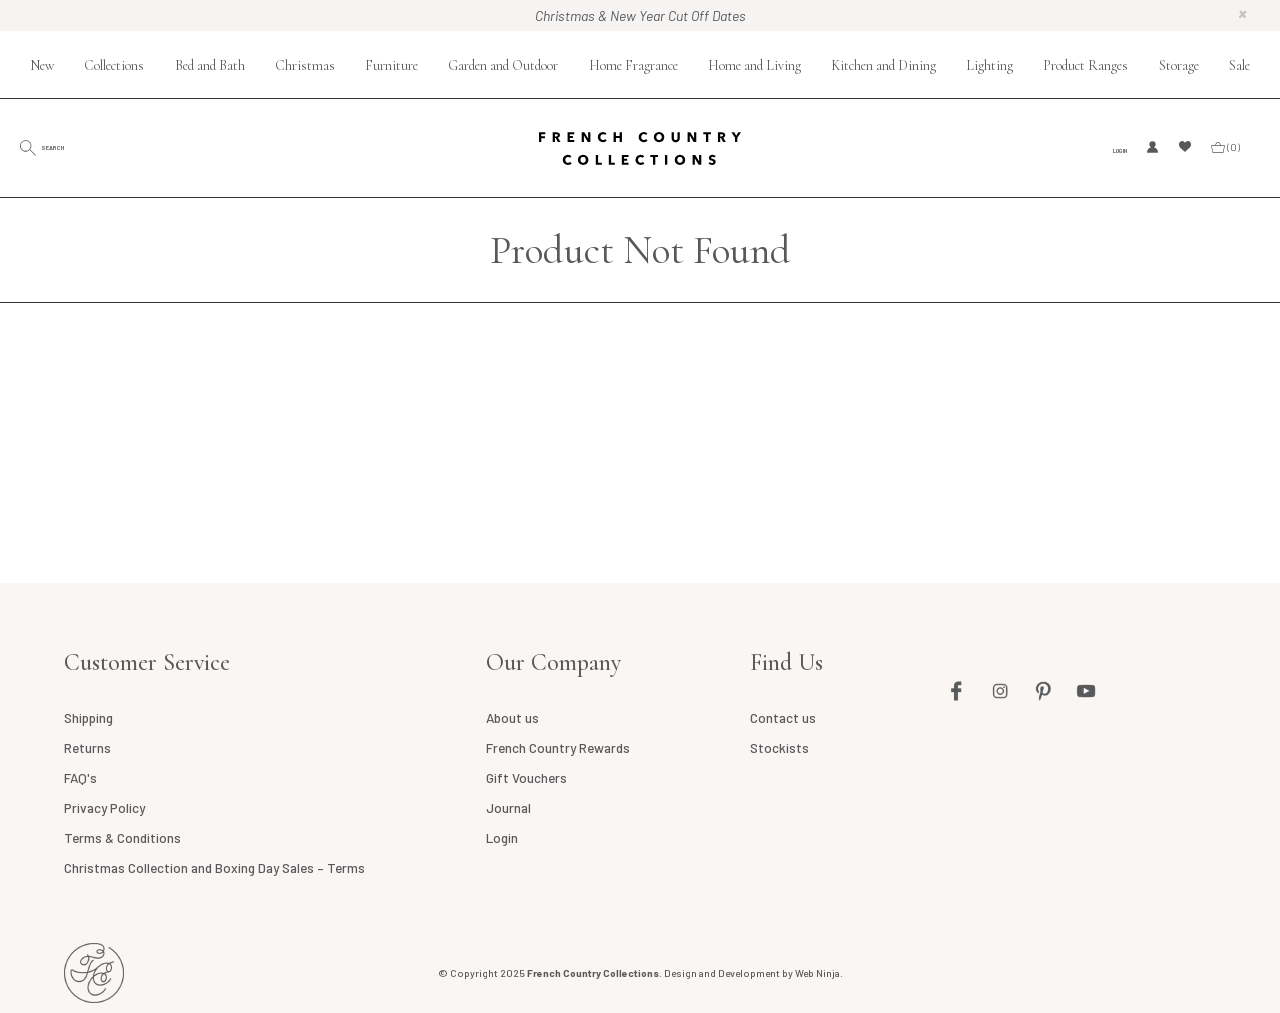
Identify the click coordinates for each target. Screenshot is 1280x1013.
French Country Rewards (556, 748)
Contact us (782, 718)
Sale (1239, 65)
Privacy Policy (104, 808)
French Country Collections (640, 148)
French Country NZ (94, 973)
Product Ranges (1085, 65)
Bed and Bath (210, 65)
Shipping (88, 718)
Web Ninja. (819, 973)
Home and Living (754, 65)
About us (510, 718)
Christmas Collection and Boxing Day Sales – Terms (213, 868)
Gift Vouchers (524, 778)
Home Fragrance (633, 65)
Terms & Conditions (122, 838)
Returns (87, 748)
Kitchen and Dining (883, 65)
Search (84, 146)
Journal (506, 808)
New (42, 65)
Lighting (989, 65)
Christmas (305, 65)
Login (1110, 148)
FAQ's (79, 778)
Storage (1179, 65)
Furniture (391, 65)
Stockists (778, 748)
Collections (114, 65)
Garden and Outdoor (503, 65)
